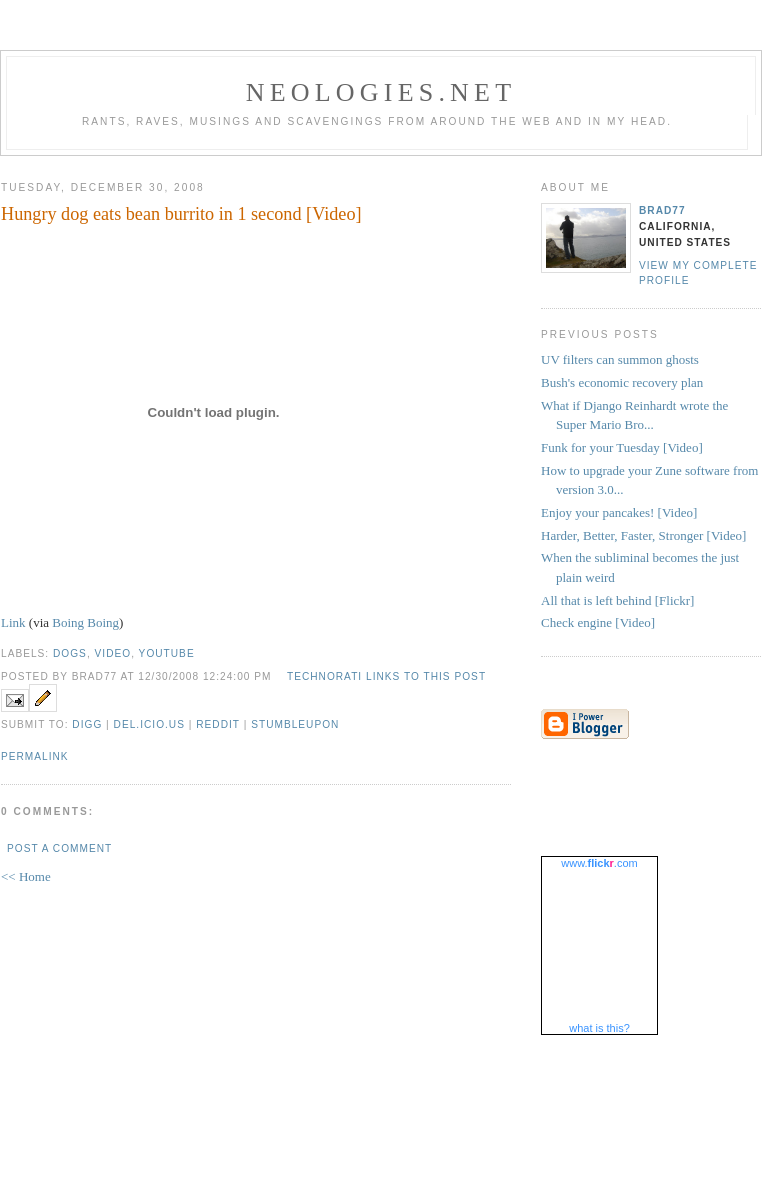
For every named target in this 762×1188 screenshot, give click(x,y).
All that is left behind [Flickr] (617, 600)
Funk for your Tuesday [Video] (622, 447)
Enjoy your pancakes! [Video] (619, 512)
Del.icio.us (149, 724)
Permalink (35, 756)
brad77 (662, 210)
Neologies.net (381, 92)
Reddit (218, 724)
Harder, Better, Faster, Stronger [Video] (643, 535)
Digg (87, 724)
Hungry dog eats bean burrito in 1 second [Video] (181, 214)
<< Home (26, 876)
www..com (599, 863)
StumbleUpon (295, 724)
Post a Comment (59, 848)
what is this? (599, 1028)
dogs (70, 653)
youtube (167, 653)
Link (13, 622)
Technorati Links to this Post (386, 676)
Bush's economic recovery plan (622, 382)
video (113, 653)
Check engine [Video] (598, 622)
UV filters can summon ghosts (620, 359)
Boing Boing (85, 622)
